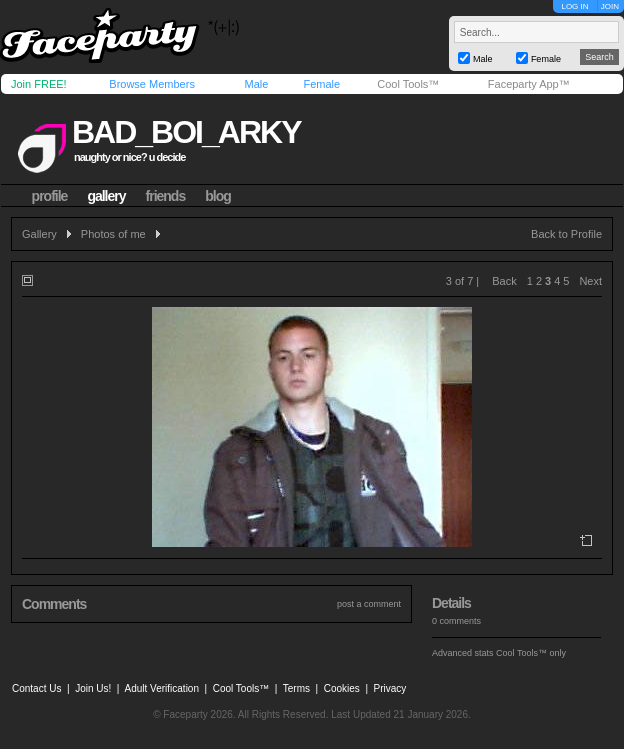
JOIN (610, 6)
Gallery (39, 234)
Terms (296, 688)
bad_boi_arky (186, 132)
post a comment (369, 604)
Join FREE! (39, 84)
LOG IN (574, 6)
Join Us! (93, 688)
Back (504, 281)
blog (218, 196)
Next (590, 281)
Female (321, 84)
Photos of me (113, 234)
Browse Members (152, 84)
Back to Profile (566, 234)
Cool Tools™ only (531, 653)
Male (256, 84)
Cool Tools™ (408, 84)
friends (166, 196)
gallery (106, 196)
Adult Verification (161, 688)
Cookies (342, 688)
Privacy (390, 688)
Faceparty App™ (529, 84)
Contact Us (36, 688)
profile (50, 196)
